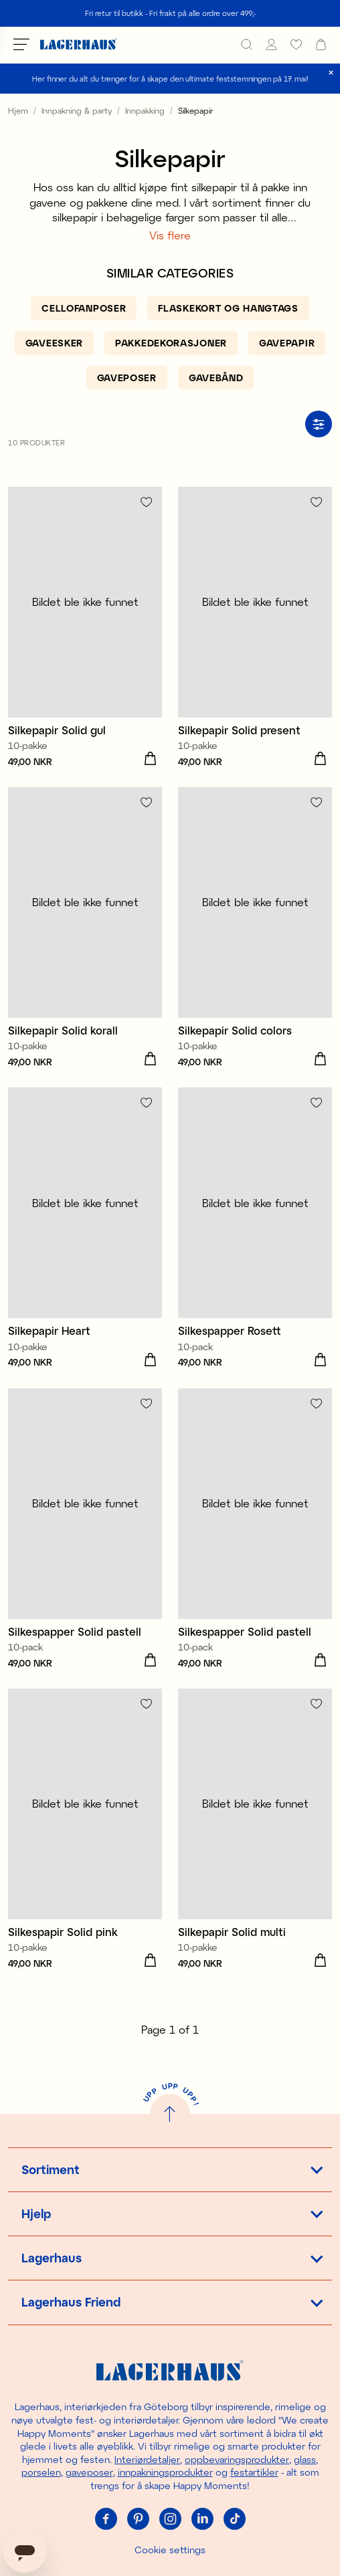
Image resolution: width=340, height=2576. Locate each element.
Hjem (18, 110)
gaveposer (89, 2472)
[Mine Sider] (271, 44)
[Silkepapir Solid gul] (85, 629)
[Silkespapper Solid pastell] (85, 1530)
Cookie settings (170, 2549)
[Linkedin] (202, 2519)
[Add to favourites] (146, 502)
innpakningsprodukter (165, 2472)
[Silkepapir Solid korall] (85, 929)
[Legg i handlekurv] (150, 759)
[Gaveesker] (54, 343)
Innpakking (145, 110)
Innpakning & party (76, 110)
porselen (41, 2472)
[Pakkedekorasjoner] (171, 343)
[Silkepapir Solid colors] (255, 929)
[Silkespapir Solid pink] (85, 1831)
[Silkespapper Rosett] (255, 1229)
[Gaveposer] (126, 378)
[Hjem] (78, 44)
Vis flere (170, 235)
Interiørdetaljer (147, 2459)
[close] (331, 73)
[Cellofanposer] (84, 308)
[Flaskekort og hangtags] (228, 308)
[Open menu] (21, 44)
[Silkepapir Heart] (85, 1229)
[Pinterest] (137, 2519)
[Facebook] (105, 2519)
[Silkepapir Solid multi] (255, 1831)
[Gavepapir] (286, 343)
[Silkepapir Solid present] (255, 629)
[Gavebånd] (216, 378)
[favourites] (296, 44)
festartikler (254, 2472)
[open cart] (321, 44)
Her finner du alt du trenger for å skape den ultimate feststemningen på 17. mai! (170, 78)
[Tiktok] (234, 2519)
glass (305, 2459)
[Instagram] (170, 2519)
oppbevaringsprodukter (237, 2459)
